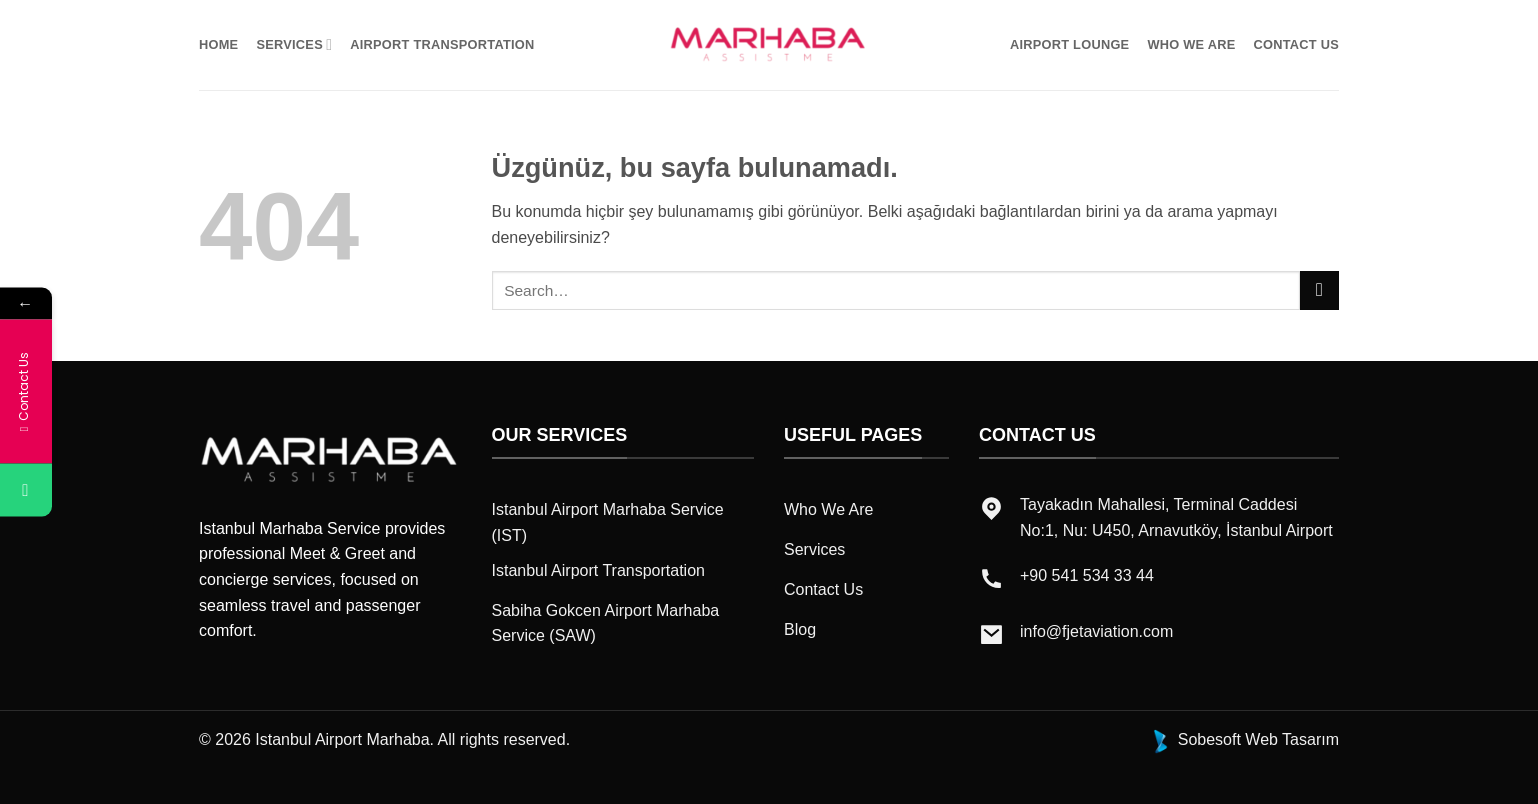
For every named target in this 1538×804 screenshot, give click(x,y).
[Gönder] (1319, 290)
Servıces (294, 44)
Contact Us (1297, 44)
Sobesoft (1194, 739)
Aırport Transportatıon (442, 44)
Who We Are (1191, 44)
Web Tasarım (1292, 739)
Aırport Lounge (1069, 44)
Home (218, 44)
